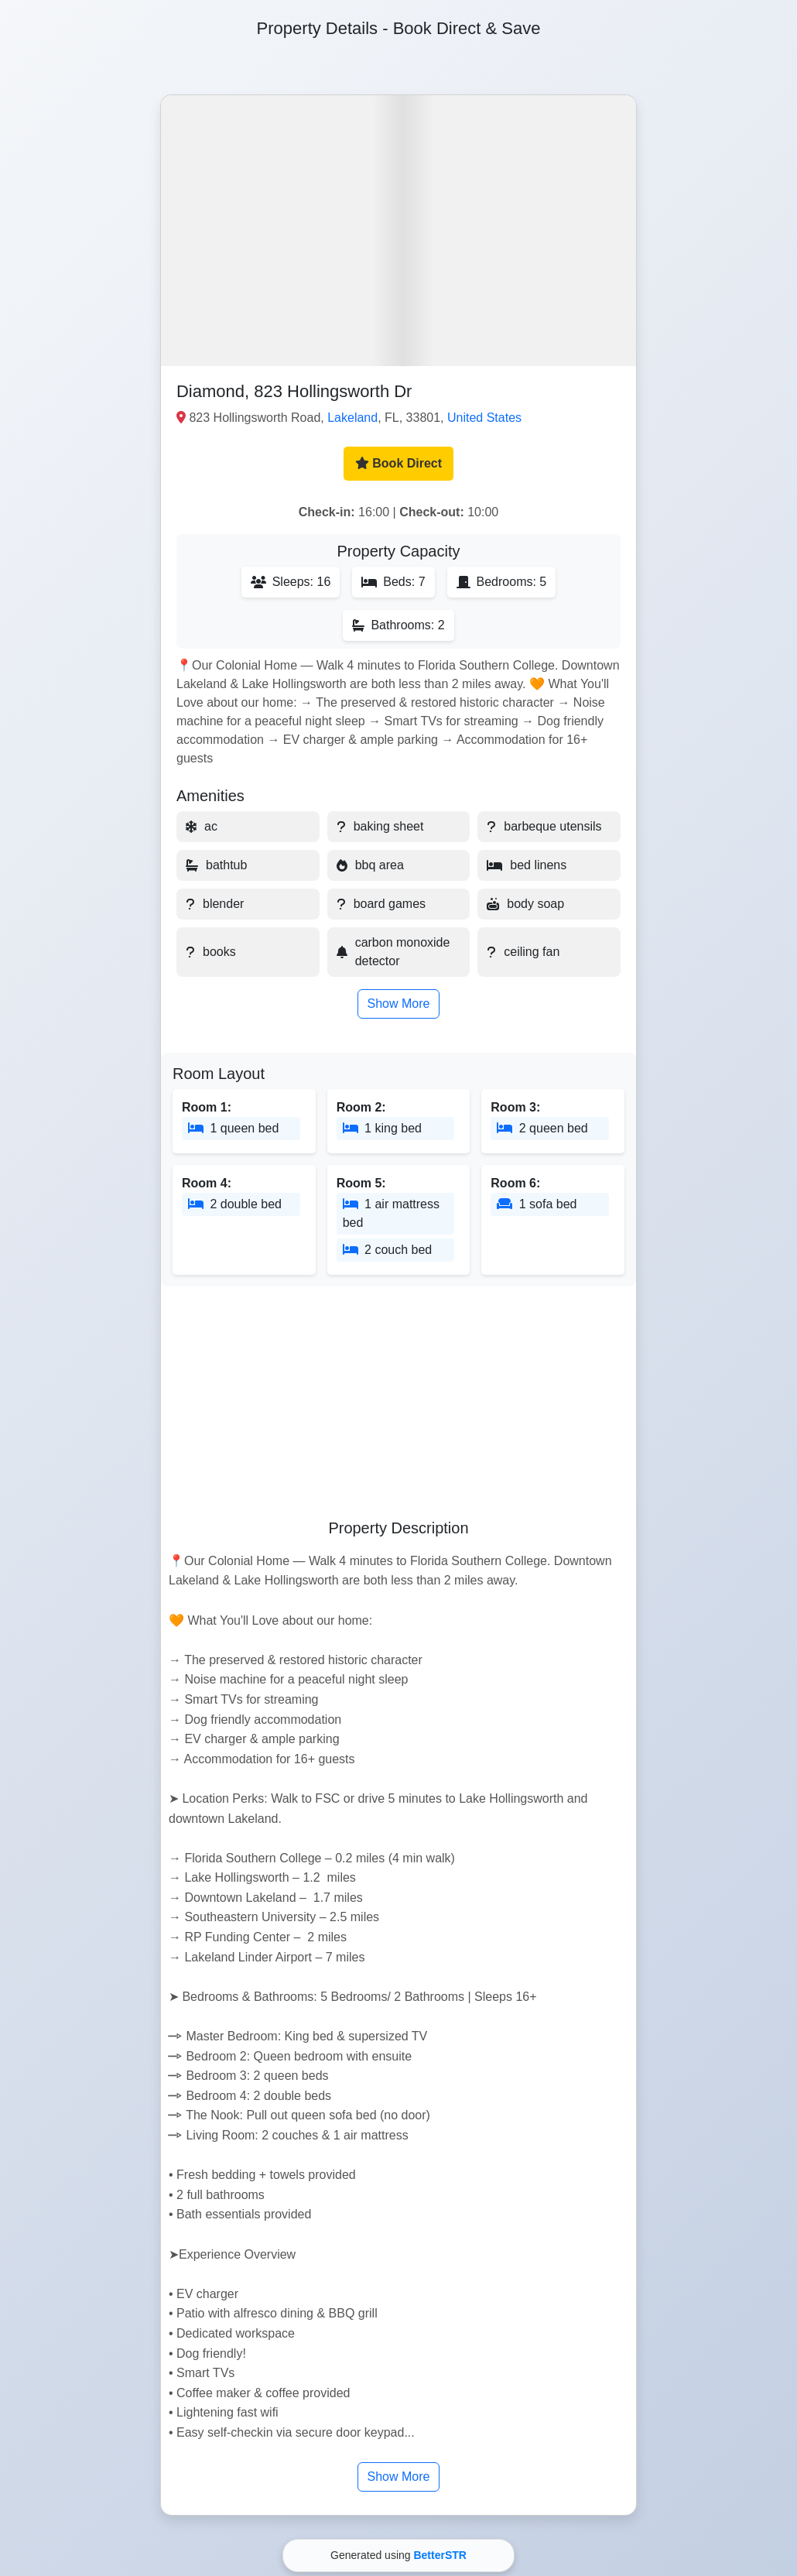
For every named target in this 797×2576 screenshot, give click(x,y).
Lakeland (352, 417)
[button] (398, 230)
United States (484, 417)
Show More (399, 1003)
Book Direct (398, 463)
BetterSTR (439, 2555)
